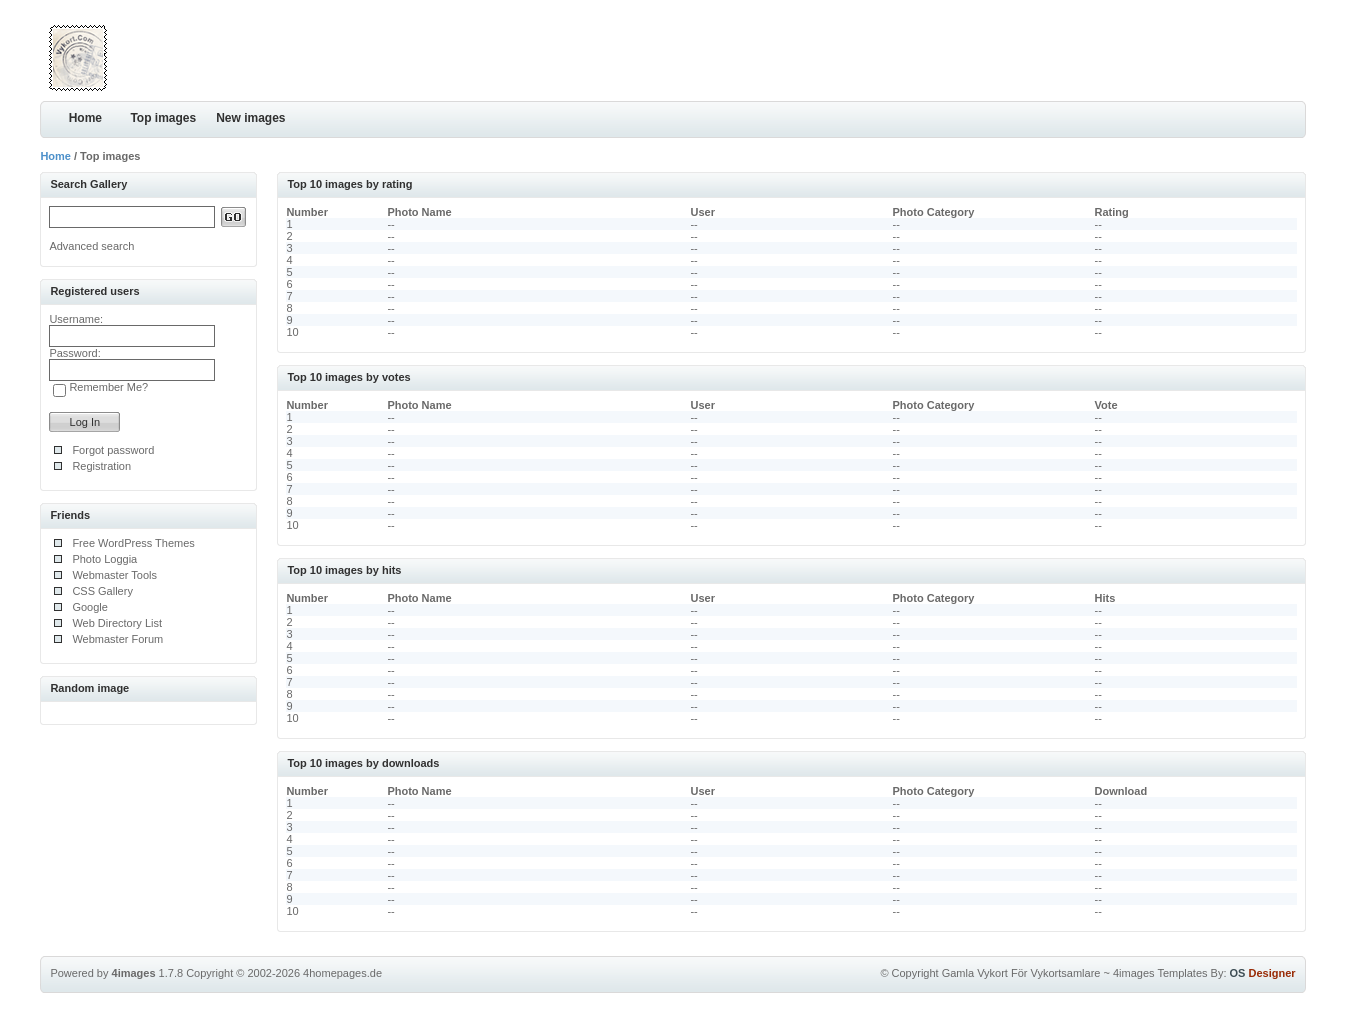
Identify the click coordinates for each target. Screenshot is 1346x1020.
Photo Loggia (104, 559)
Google (89, 607)
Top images (163, 118)
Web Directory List (117, 623)
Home (85, 118)
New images (250, 118)
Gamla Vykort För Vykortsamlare (1021, 973)
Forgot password (113, 450)
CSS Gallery (102, 591)
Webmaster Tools (114, 575)
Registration (101, 466)
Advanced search (91, 246)
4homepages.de (342, 973)
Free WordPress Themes (133, 543)
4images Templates (1160, 973)
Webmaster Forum (117, 639)
